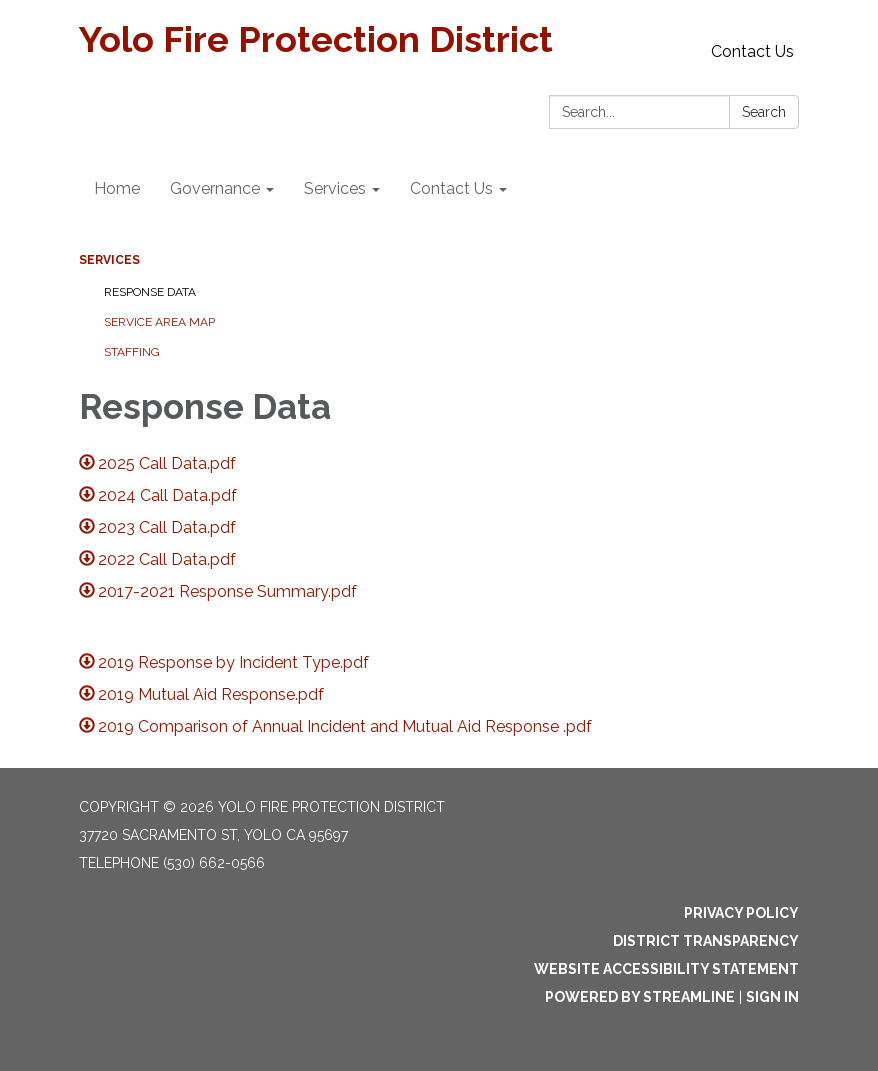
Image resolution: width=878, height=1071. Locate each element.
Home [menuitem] (117, 188)
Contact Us (752, 51)
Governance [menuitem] (215, 188)
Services (109, 260)
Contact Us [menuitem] (451, 188)
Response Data (150, 292)
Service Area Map (159, 322)
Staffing (132, 352)
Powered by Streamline (640, 997)
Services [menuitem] (335, 188)
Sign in (772, 997)
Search (764, 112)
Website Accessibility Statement (666, 969)
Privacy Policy (741, 913)
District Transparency (706, 941)
